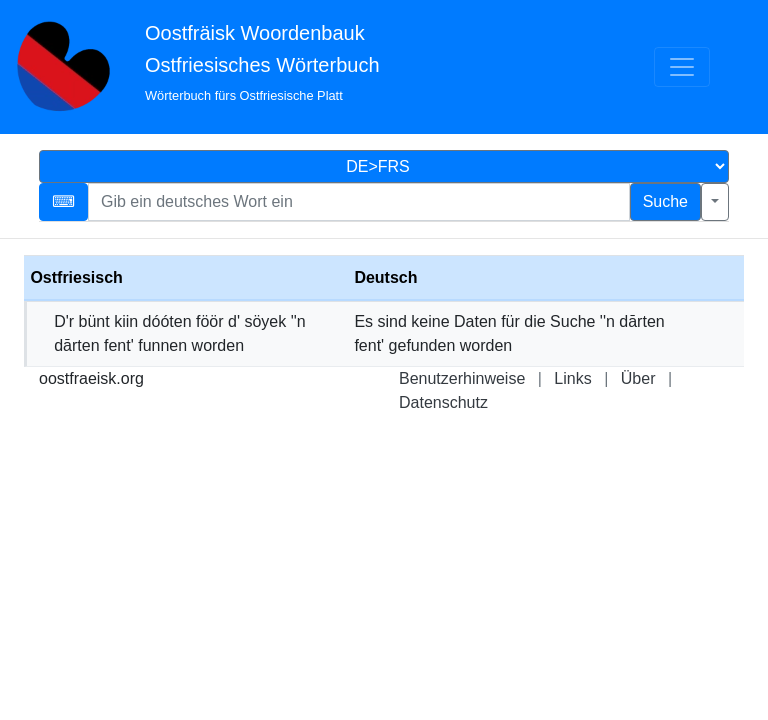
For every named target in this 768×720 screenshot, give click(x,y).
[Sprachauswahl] (384, 166)
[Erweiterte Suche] (715, 202)
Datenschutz (443, 402)
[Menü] (682, 67)
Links (572, 378)
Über (638, 378)
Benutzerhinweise (462, 378)
